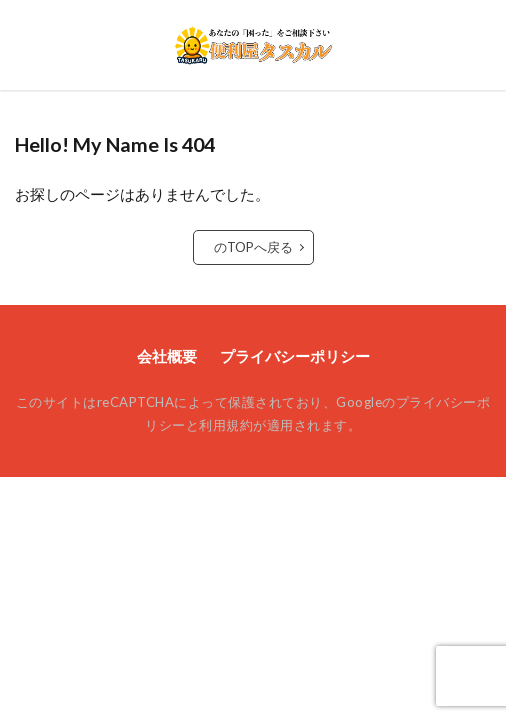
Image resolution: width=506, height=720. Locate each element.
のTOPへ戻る (253, 247)
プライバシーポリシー (295, 356)
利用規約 (226, 425)
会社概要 (167, 356)
